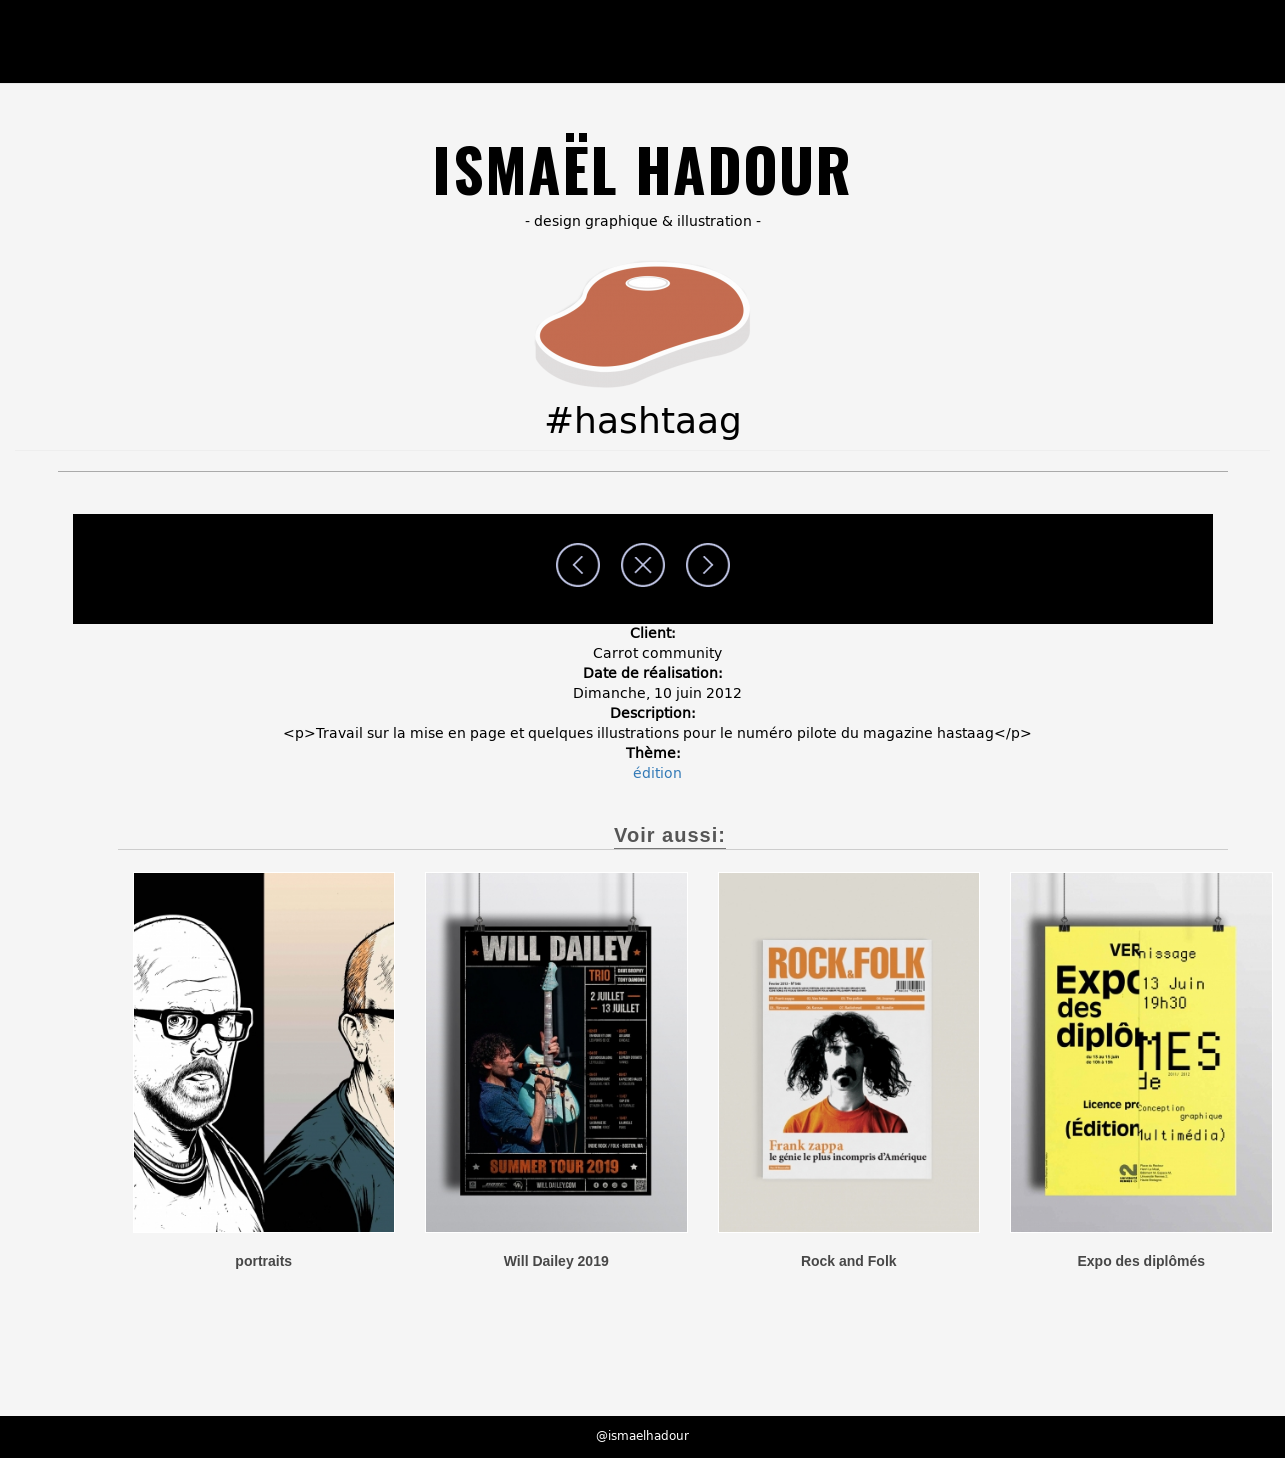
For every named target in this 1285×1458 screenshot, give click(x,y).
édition (657, 773)
